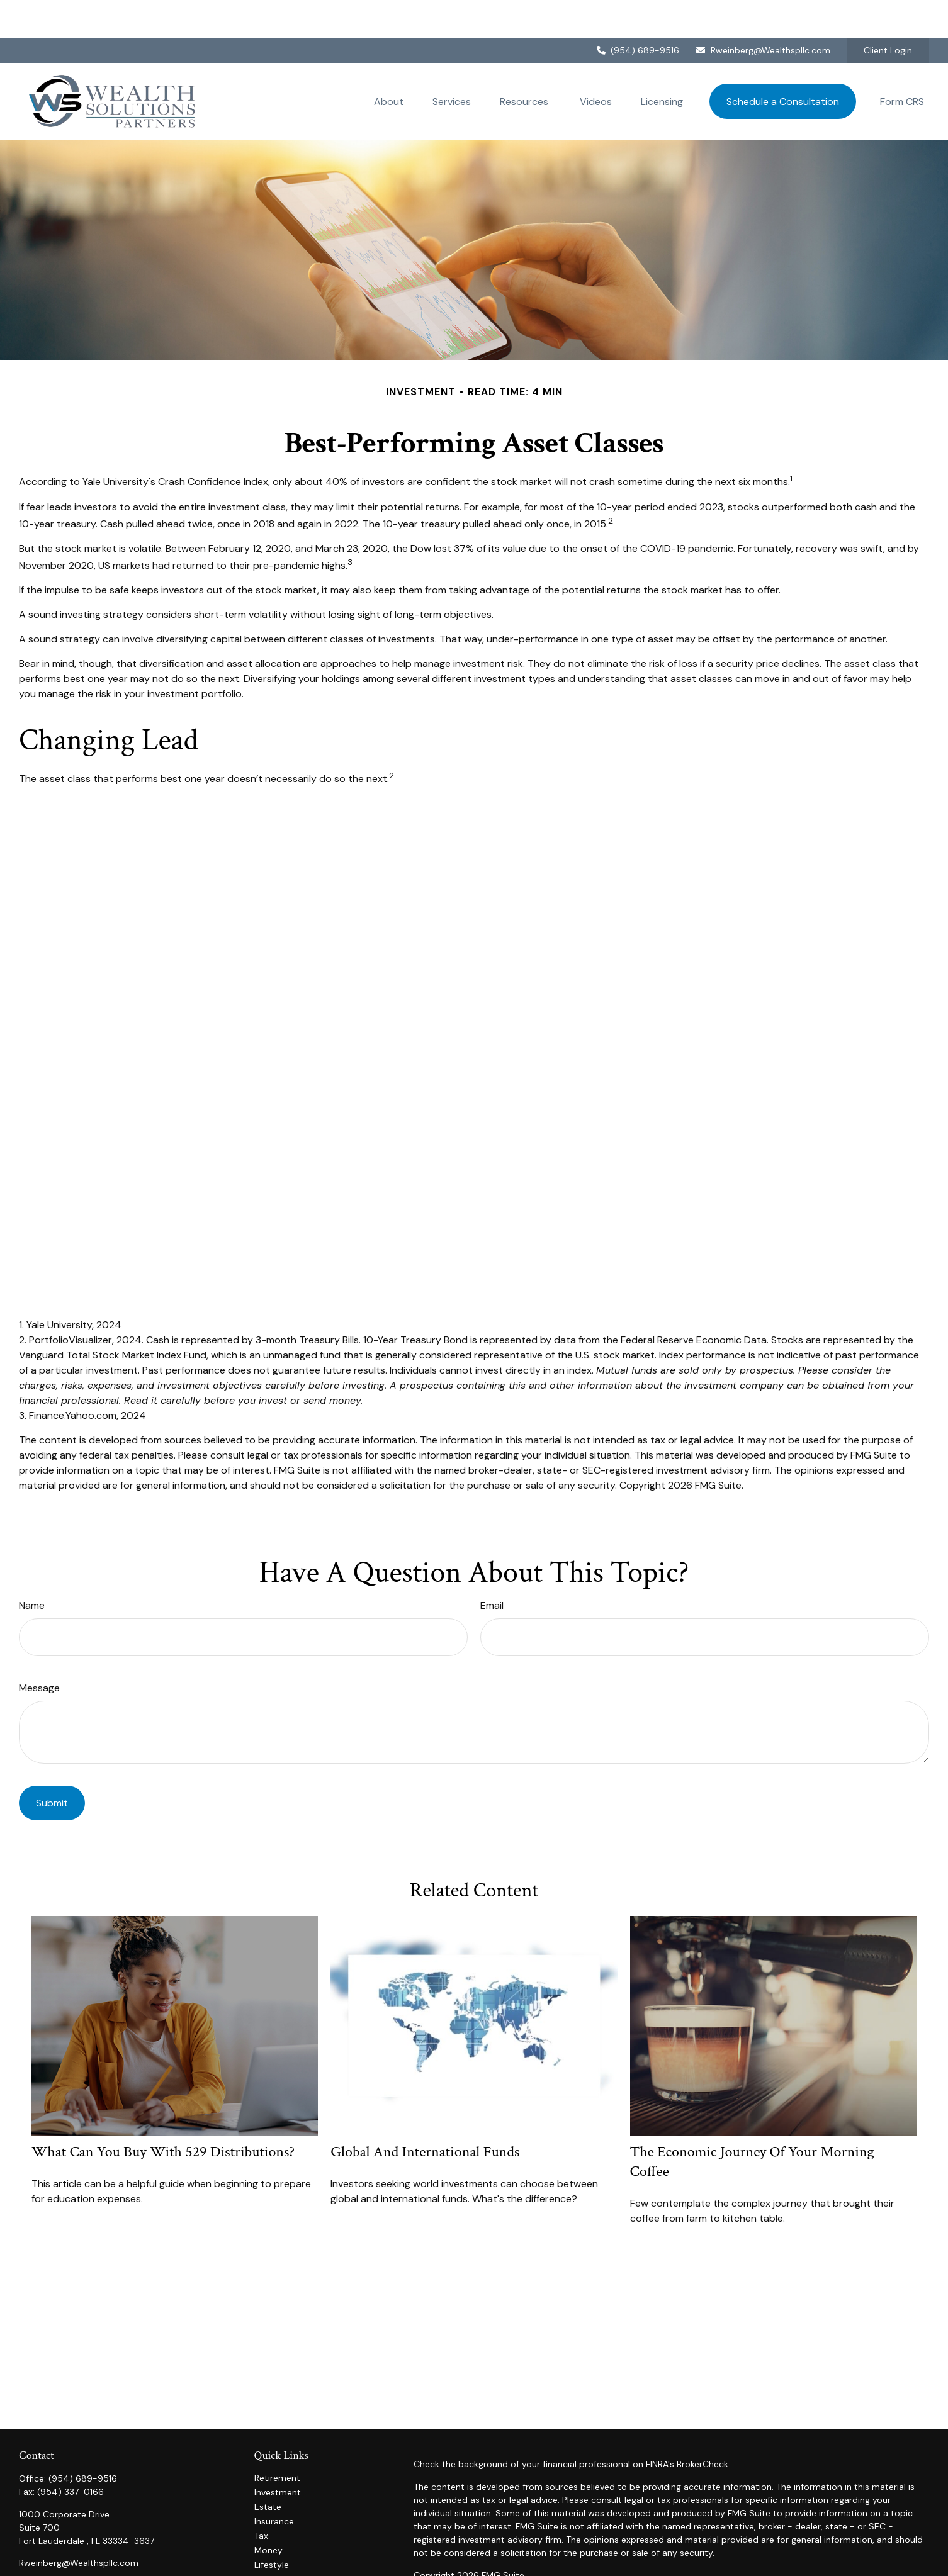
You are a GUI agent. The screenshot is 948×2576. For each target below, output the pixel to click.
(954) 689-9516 (637, 12)
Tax (261, 2498)
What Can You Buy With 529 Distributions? (163, 2114)
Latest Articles (284, 2541)
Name (32, 1567)
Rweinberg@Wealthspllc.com (762, 12)
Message (39, 1650)
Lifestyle (271, 2527)
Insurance (274, 2483)
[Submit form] (52, 1765)
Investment (277, 2454)
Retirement (277, 2440)
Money (268, 2512)
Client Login (888, 12)
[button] (389, 64)
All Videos (274, 2556)
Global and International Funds (424, 2114)
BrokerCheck (702, 2426)
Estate (267, 2469)
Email (492, 1567)
